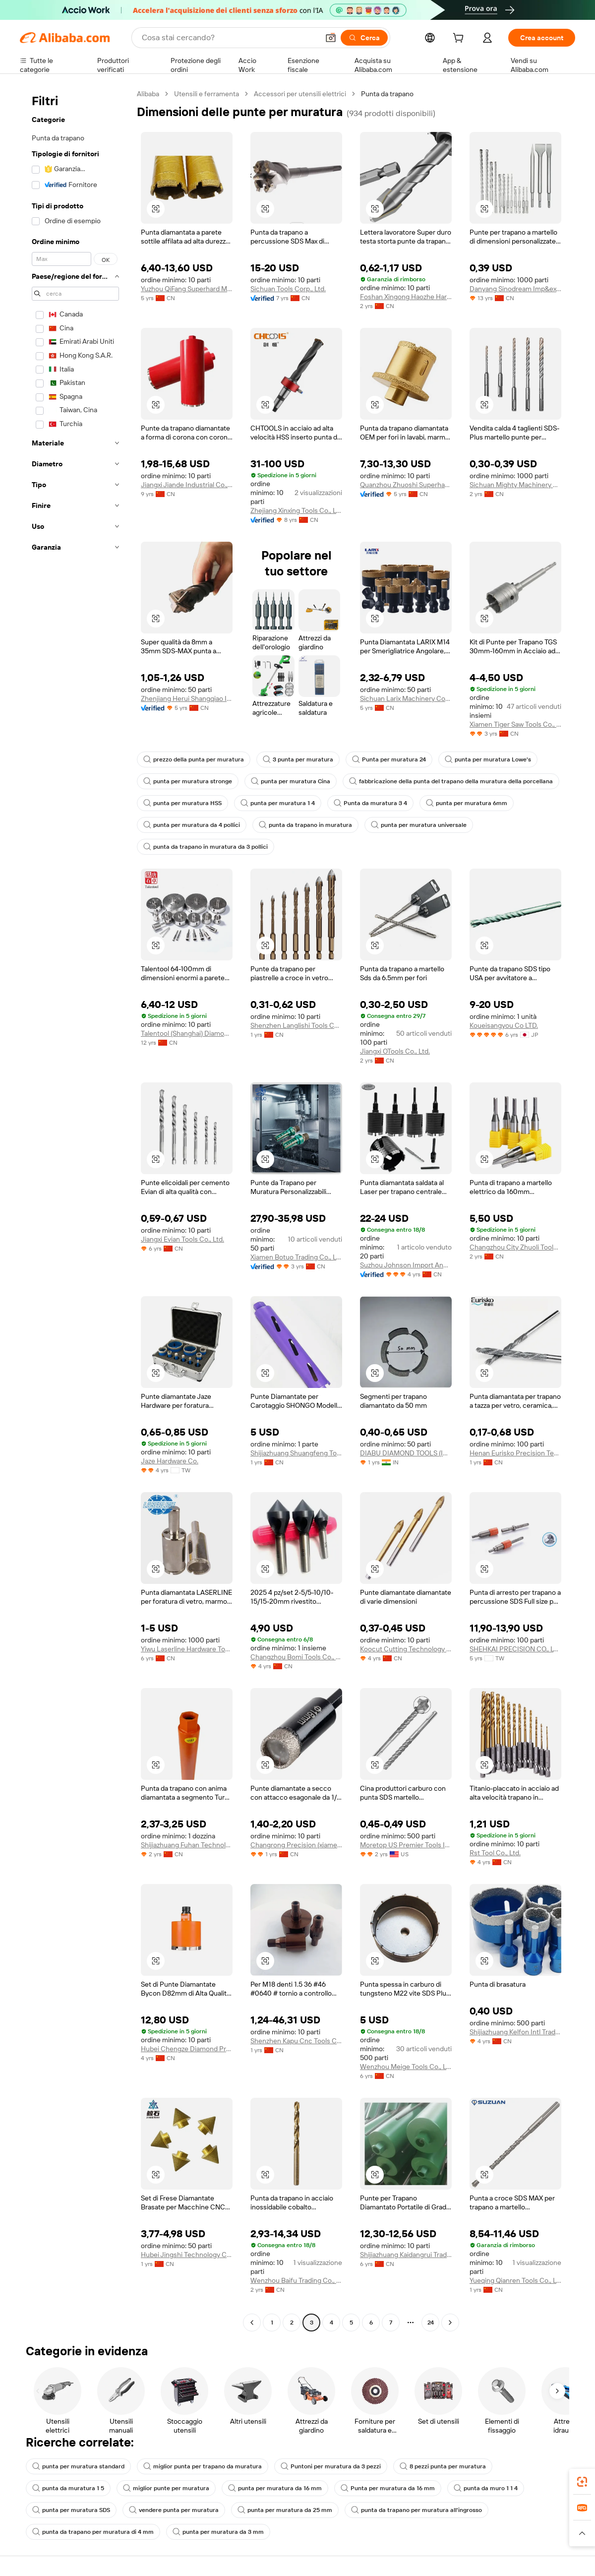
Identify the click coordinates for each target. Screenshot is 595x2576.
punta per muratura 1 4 (277, 803)
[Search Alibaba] (229, 37)
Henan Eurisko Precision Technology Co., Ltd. (515, 1453)
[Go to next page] (450, 2322)
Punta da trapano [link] (387, 94)
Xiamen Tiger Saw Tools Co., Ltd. (515, 724)
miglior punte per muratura (166, 2488)
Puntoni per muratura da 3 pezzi (331, 2466)
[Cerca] (364, 38)
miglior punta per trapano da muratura (202, 2466)
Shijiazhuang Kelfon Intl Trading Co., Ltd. (515, 2032)
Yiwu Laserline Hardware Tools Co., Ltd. (187, 1649)
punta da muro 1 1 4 (486, 2488)
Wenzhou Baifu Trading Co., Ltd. (296, 2280)
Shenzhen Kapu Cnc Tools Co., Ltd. (296, 2041)
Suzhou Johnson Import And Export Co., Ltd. (406, 1265)
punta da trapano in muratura (305, 825)
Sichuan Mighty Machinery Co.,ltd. (515, 485)
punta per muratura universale (419, 825)
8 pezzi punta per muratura (443, 2466)
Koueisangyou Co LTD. (504, 1025)
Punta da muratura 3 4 (370, 803)
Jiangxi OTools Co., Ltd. (395, 1051)
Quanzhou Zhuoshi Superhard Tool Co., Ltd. (406, 485)
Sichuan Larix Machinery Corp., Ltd (406, 698)
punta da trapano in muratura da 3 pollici (205, 847)
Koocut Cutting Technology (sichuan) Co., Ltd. (406, 1649)
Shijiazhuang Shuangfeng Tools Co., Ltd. (296, 1453)
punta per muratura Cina (290, 781)
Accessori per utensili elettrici (300, 94)
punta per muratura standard (78, 2466)
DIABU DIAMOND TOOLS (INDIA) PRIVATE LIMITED (406, 1453)
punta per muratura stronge (187, 781)
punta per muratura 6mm (466, 803)
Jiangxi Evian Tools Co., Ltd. (182, 1239)
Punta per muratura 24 (389, 759)
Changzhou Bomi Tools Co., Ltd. (296, 1657)
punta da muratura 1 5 (68, 2488)
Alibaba (148, 94)
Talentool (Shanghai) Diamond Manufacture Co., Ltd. (187, 1033)
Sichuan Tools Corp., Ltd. (288, 289)
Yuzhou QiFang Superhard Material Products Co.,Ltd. (187, 289)
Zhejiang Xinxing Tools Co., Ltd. (296, 510)
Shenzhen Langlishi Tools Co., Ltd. (296, 1025)
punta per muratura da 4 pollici (191, 825)
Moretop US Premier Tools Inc (406, 1845)
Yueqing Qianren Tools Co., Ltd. (515, 2280)
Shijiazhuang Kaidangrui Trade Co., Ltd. (406, 2255)
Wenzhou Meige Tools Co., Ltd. (406, 2067)
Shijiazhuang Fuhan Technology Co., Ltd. (187, 1845)
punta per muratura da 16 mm (275, 2488)
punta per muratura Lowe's (488, 759)
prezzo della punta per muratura (193, 759)
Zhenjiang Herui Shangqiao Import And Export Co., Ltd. (187, 698)
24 (430, 2322)
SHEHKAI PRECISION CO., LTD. (515, 1649)
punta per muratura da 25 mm (285, 2510)
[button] (331, 38)
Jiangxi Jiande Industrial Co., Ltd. (187, 485)
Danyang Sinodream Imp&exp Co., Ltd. (515, 289)
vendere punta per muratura (174, 2510)
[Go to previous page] (252, 2322)
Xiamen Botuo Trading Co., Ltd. (296, 1257)
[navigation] (75, 1209)
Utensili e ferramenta (206, 94)
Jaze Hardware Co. (169, 1461)
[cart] (460, 39)
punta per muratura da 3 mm (218, 2532)
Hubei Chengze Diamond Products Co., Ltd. (187, 2049)
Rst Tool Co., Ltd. (495, 1853)
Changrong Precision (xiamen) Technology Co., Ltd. (296, 1845)
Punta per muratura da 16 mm (388, 2488)
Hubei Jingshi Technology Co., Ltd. (187, 2255)
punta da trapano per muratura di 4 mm (93, 2532)
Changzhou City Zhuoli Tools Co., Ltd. (515, 1247)
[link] (582, 2482)
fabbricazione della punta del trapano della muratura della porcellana (451, 781)
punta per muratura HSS (182, 803)
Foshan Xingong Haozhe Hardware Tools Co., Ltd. (406, 297)
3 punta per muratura (298, 759)
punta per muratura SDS (71, 2510)
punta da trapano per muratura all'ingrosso (416, 2510)
